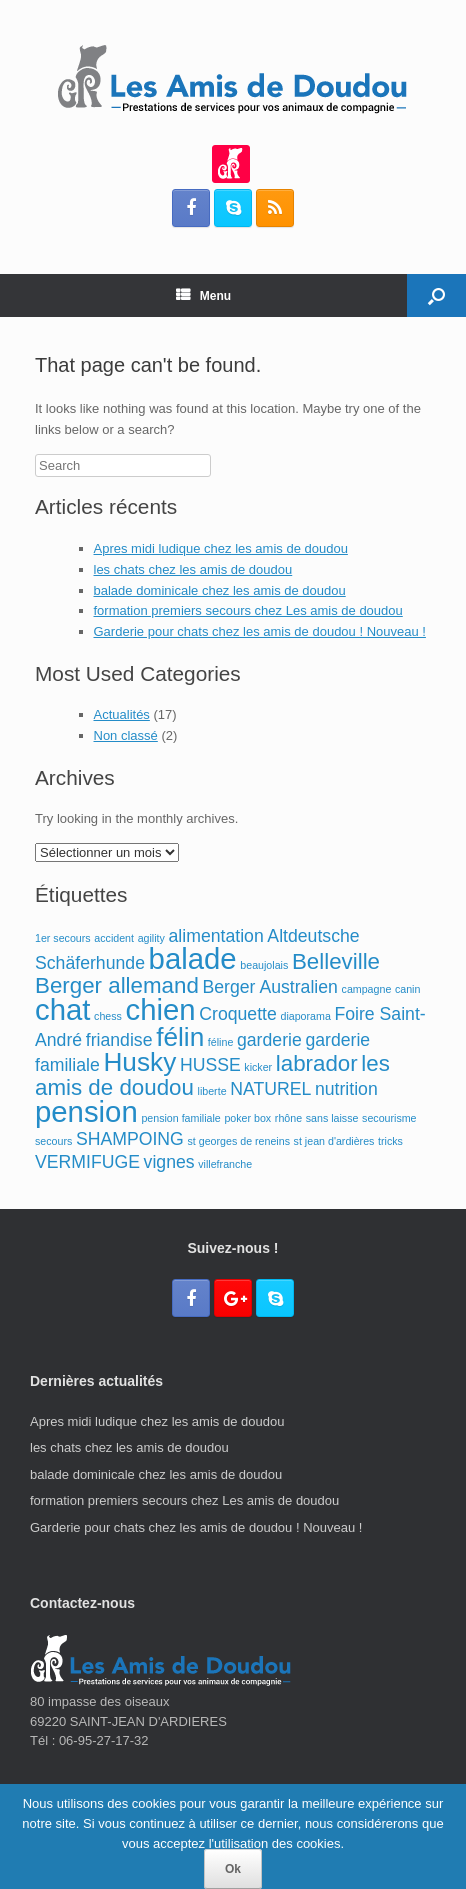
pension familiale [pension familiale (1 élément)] (180, 1118)
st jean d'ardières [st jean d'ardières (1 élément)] (334, 1141)
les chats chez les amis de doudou (193, 569)
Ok (233, 1869)
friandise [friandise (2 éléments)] (119, 1040)
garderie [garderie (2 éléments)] (269, 1040)
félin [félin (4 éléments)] (180, 1037)
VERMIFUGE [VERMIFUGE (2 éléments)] (87, 1162)
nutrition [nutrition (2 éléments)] (346, 1089)
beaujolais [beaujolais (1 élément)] (264, 965)
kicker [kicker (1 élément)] (258, 1067)
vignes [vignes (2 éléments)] (169, 1162)
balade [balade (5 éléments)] (193, 958)
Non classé (126, 735)
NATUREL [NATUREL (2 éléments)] (270, 1089)
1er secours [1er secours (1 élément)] (63, 938)
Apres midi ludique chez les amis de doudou (221, 548)
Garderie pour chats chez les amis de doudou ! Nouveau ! (260, 631)
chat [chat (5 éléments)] (62, 1009)
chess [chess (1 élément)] (108, 1016)
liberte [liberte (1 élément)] (212, 1091)
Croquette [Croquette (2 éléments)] (238, 1014)
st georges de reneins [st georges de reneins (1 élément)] (238, 1141)
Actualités (122, 714)
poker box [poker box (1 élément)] (247, 1118)
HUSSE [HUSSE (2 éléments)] (210, 1065)
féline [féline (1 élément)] (220, 1042)
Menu (203, 296)
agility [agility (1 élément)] (151, 938)
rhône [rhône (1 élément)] (288, 1118)
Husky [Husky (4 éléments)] (139, 1062)
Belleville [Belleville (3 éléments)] (336, 961)
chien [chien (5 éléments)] (161, 1009)
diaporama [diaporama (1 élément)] (305, 1016)
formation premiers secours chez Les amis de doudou (248, 610)
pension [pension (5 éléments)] (86, 1111)
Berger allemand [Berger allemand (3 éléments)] (117, 985)
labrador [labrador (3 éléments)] (317, 1063)
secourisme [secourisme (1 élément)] (389, 1118)
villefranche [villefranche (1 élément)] (225, 1164)
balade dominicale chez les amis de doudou (220, 590)
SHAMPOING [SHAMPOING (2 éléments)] (130, 1139)
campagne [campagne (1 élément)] (367, 989)
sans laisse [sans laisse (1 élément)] (332, 1118)
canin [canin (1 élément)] (407, 989)
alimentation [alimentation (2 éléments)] (216, 936)
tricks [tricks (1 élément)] (390, 1141)
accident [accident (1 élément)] (114, 938)
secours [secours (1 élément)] (53, 1141)
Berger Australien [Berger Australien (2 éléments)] (269, 987)
